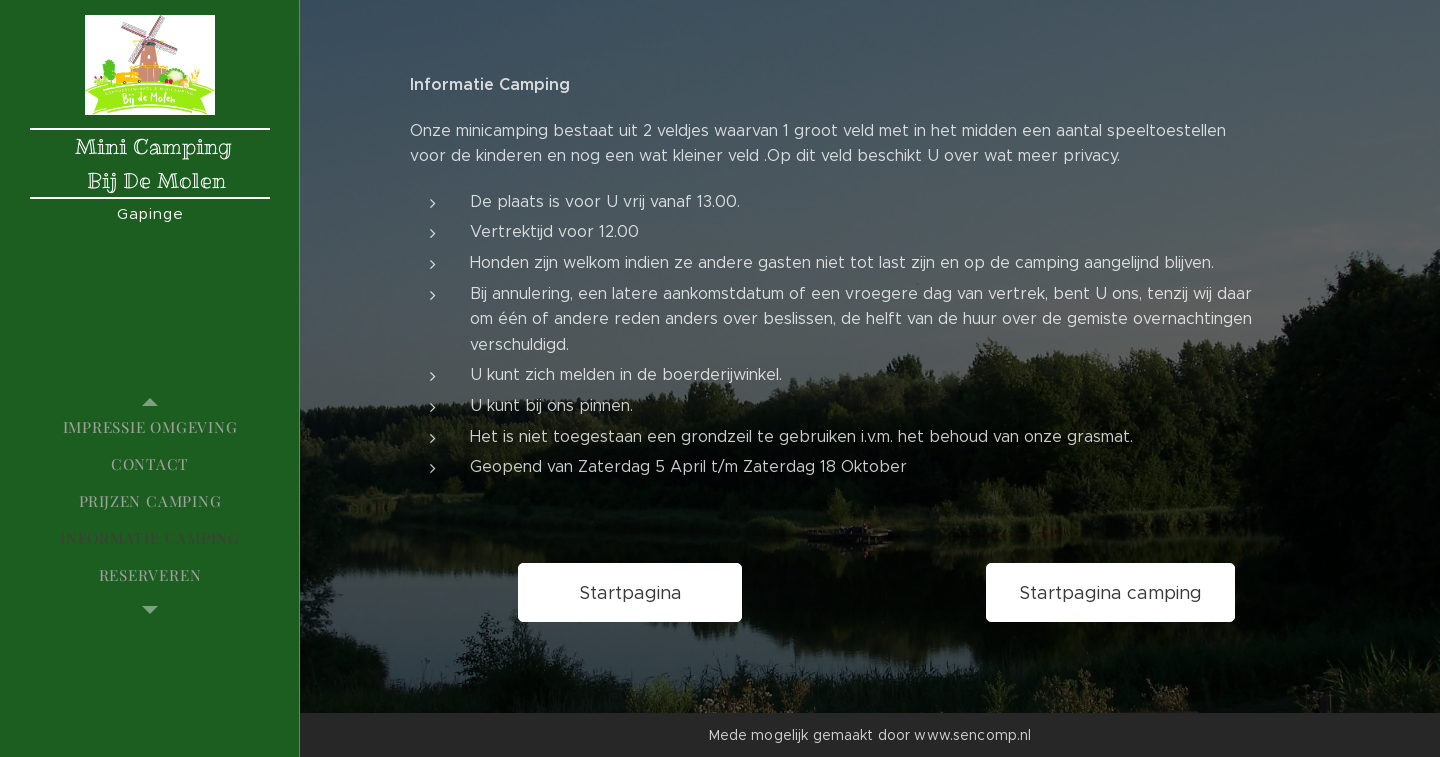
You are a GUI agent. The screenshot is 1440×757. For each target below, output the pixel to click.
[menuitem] (150, 427)
